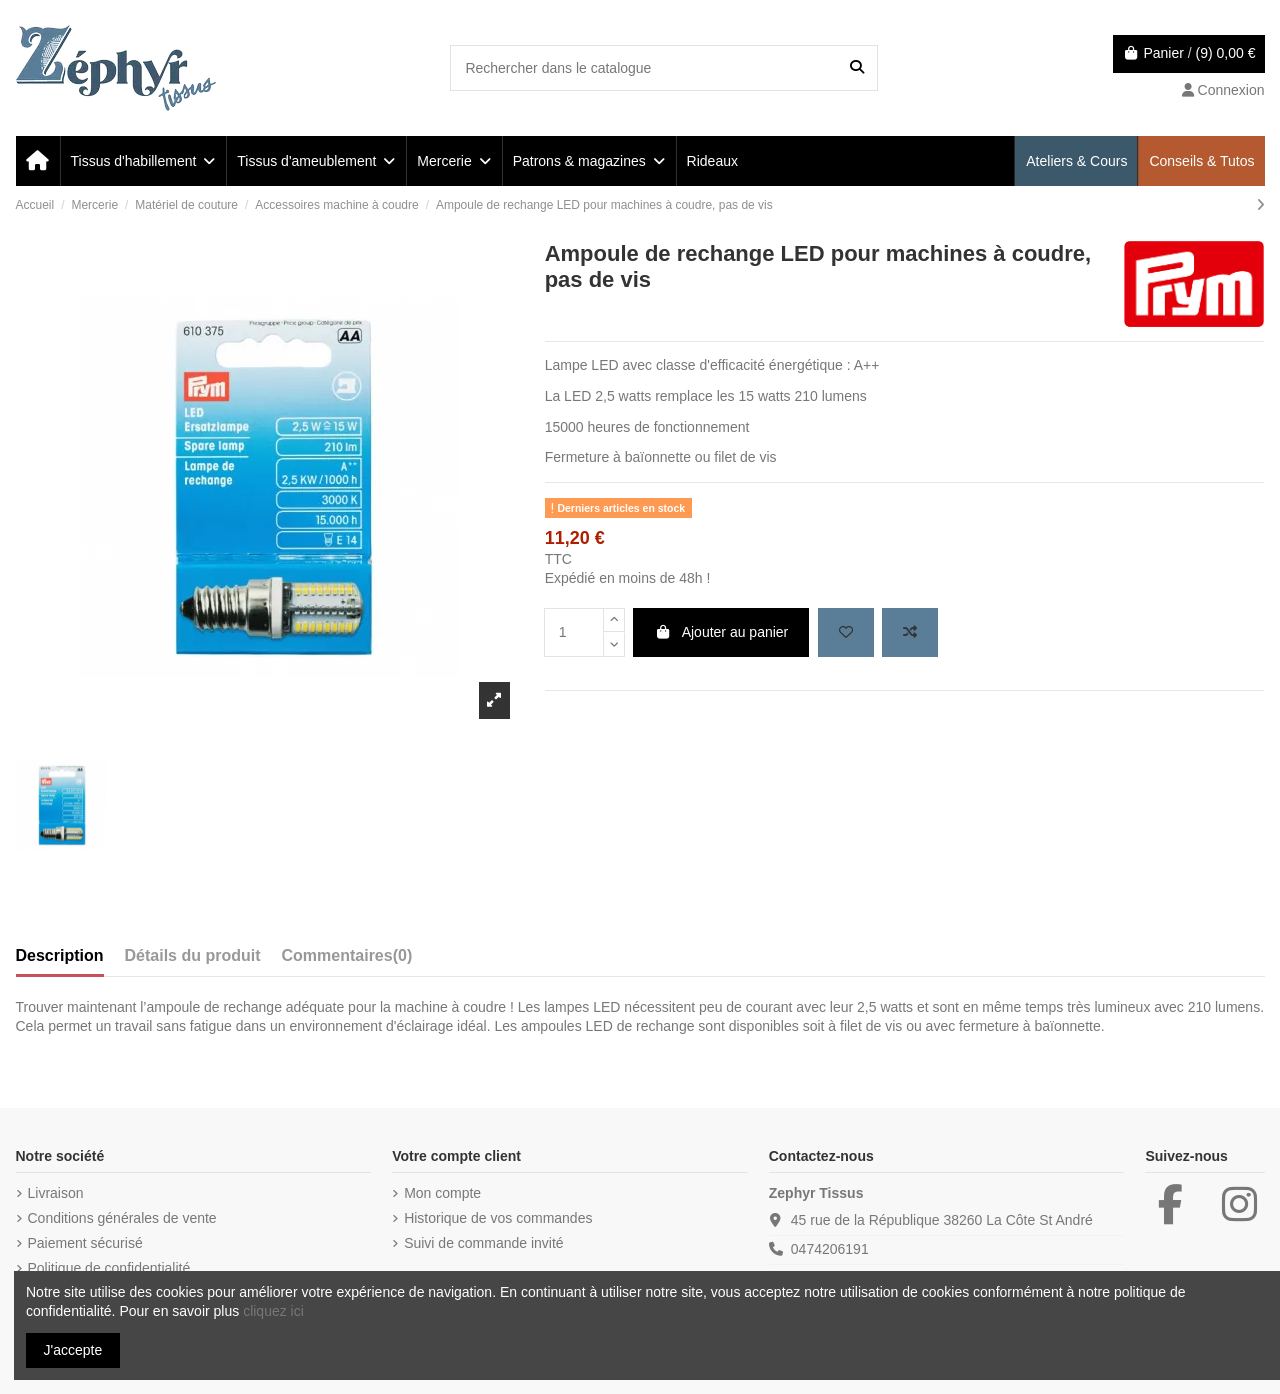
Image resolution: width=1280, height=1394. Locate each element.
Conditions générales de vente (122, 1218)
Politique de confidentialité (109, 1268)
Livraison (56, 1193)
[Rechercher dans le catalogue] (857, 67)
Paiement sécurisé (85, 1243)
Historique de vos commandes (498, 1218)
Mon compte (442, 1193)
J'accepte (73, 1350)
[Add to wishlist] (846, 632)
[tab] (347, 960)
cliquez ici (273, 1311)
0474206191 (830, 1249)
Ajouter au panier (721, 632)
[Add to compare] (910, 632)
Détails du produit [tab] (193, 955)
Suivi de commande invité (484, 1243)
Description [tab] (60, 955)
